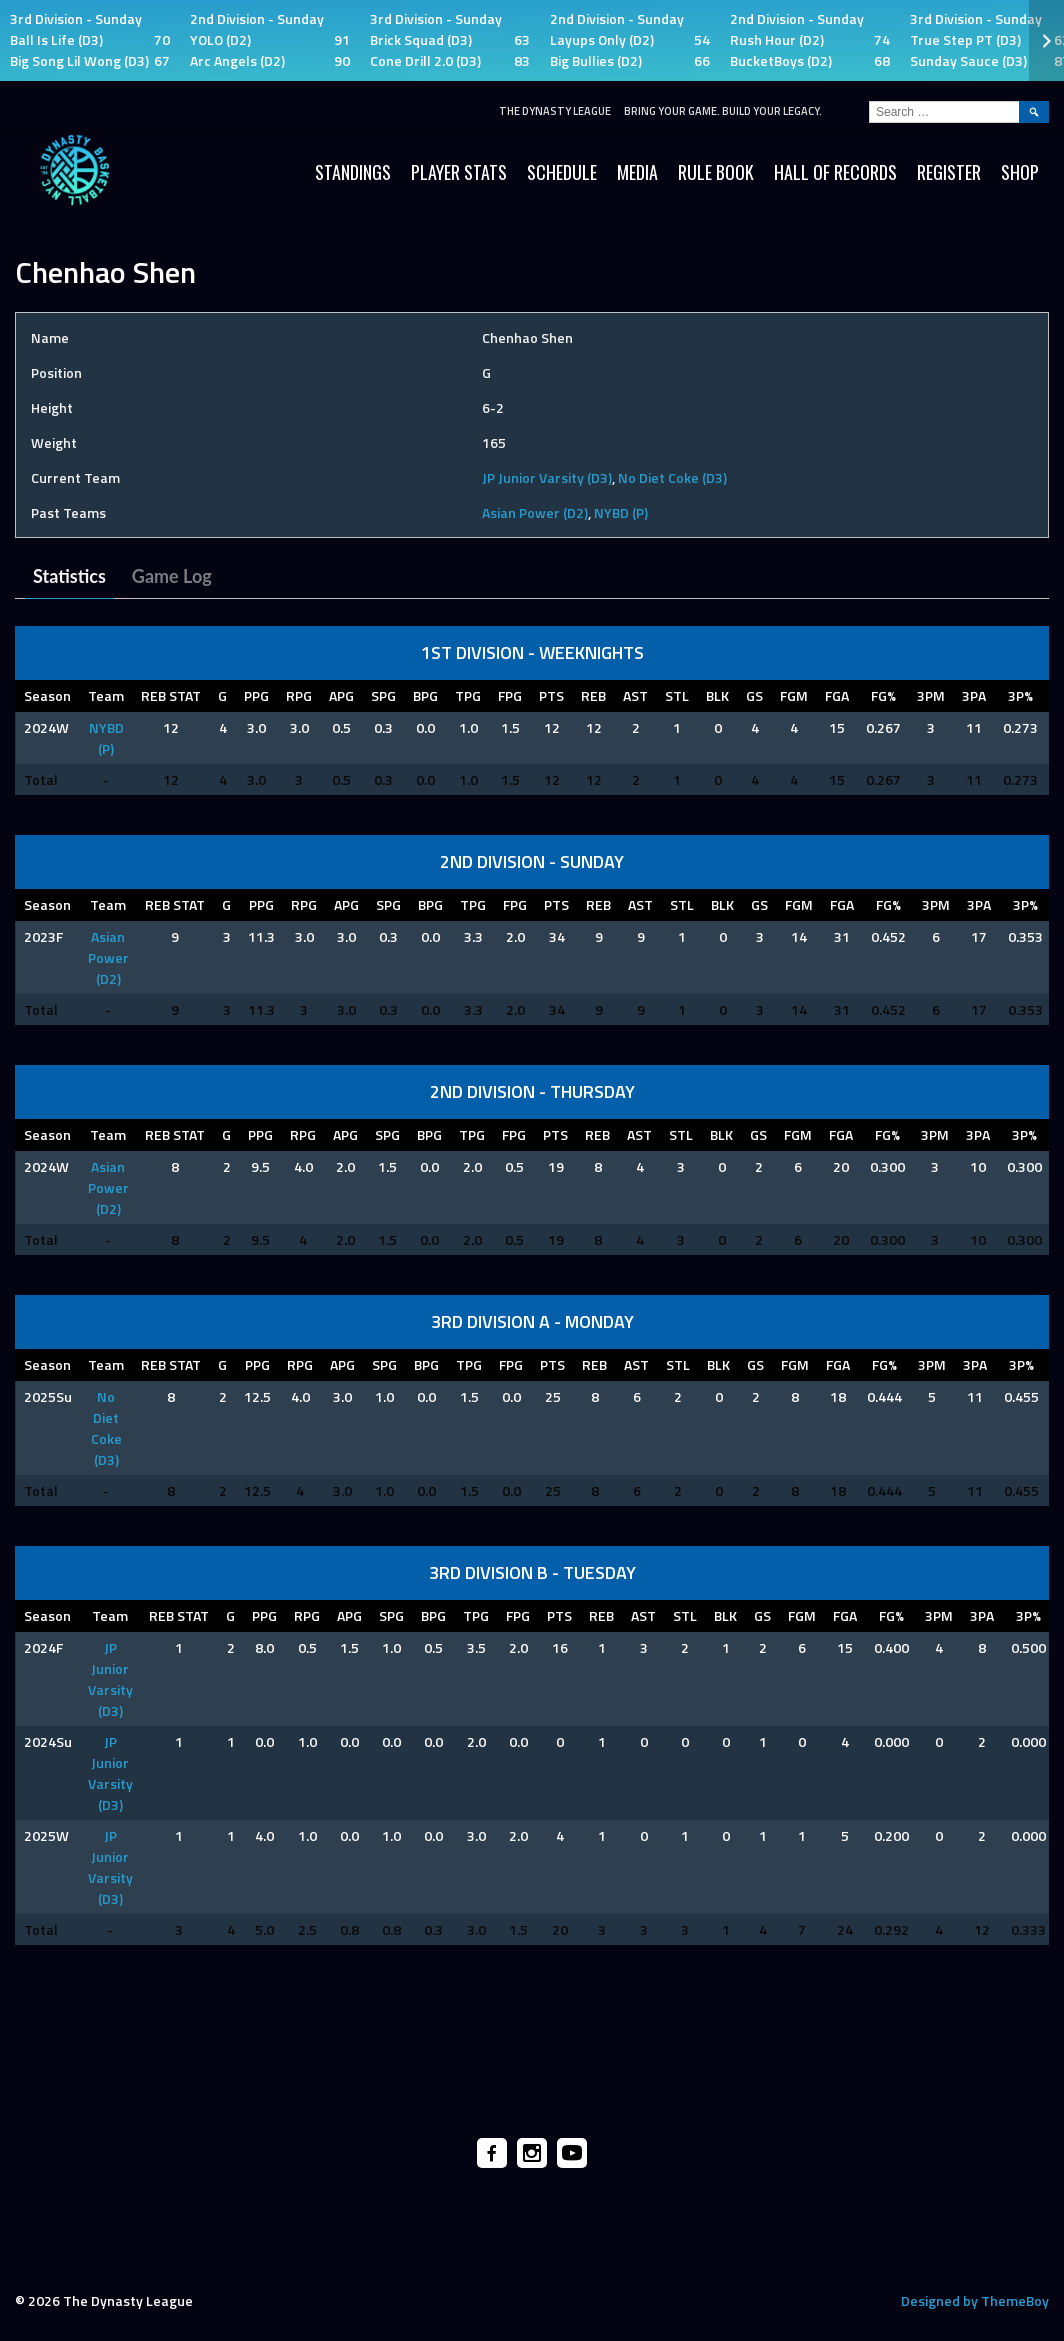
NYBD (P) (621, 512)
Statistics (69, 576)
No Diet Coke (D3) (672, 477)
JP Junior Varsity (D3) (547, 477)
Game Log (172, 576)
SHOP (1020, 172)
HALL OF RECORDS (835, 172)
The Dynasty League (555, 111)
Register (949, 172)
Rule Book (716, 172)
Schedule (562, 172)
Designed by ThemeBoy (975, 2300)
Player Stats (459, 172)
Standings (353, 172)
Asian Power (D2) (535, 512)
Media (637, 172)
